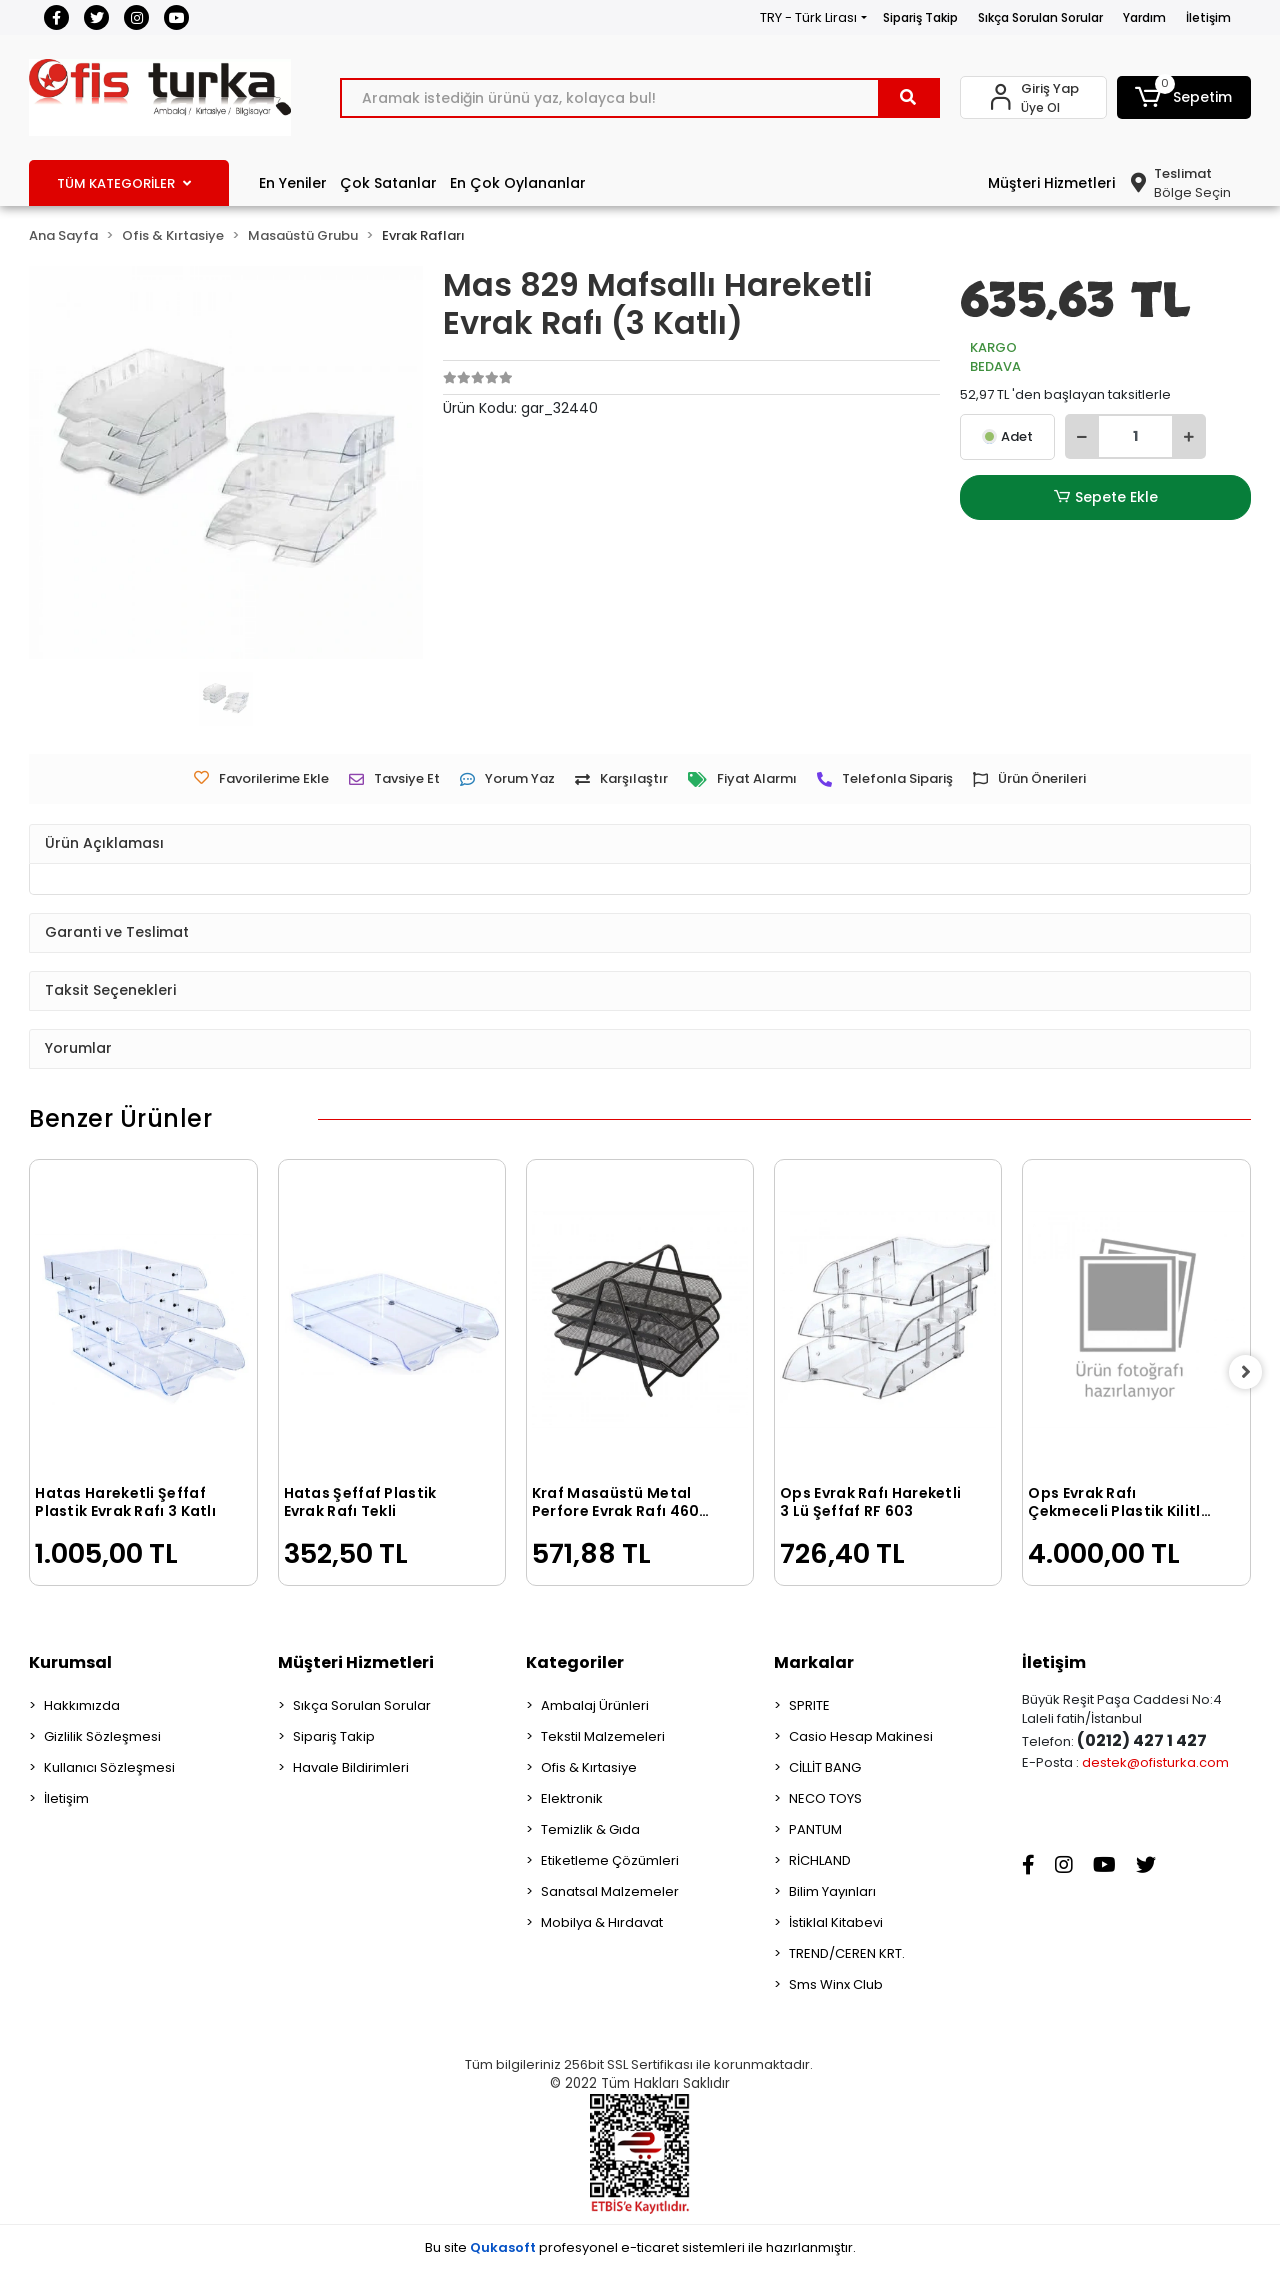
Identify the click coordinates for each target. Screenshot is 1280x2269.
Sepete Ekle (1106, 497)
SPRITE (809, 1705)
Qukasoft (503, 2247)
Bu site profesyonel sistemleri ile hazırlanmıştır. (640, 2247)
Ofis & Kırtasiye (589, 1767)
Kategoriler (575, 1662)
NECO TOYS (825, 1798)
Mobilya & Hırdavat (602, 1922)
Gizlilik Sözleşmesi (102, 1736)
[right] (1251, 1372)
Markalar (814, 1662)
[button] (1184, 97)
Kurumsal (70, 1662)
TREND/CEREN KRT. (847, 1953)
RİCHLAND (820, 1860)
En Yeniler (293, 183)
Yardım (1144, 17)
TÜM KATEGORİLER (124, 183)
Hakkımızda (82, 1705)
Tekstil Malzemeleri (603, 1736)
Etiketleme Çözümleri (610, 1860)
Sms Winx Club (836, 1984)
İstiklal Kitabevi (836, 1922)
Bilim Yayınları (832, 1891)
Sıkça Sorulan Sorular (1040, 17)
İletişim (1208, 17)
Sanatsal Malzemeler (610, 1891)
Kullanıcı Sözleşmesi (109, 1767)
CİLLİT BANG (825, 1767)
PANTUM (815, 1829)
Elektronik (572, 1798)
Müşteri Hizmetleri (1051, 183)
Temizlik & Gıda (590, 1829)
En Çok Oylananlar (518, 183)
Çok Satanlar (388, 183)
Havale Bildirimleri (351, 1767)
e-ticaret (650, 2247)
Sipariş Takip (920, 17)
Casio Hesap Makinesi (861, 1736)
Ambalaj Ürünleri (595, 1705)
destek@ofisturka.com (1155, 1762)
